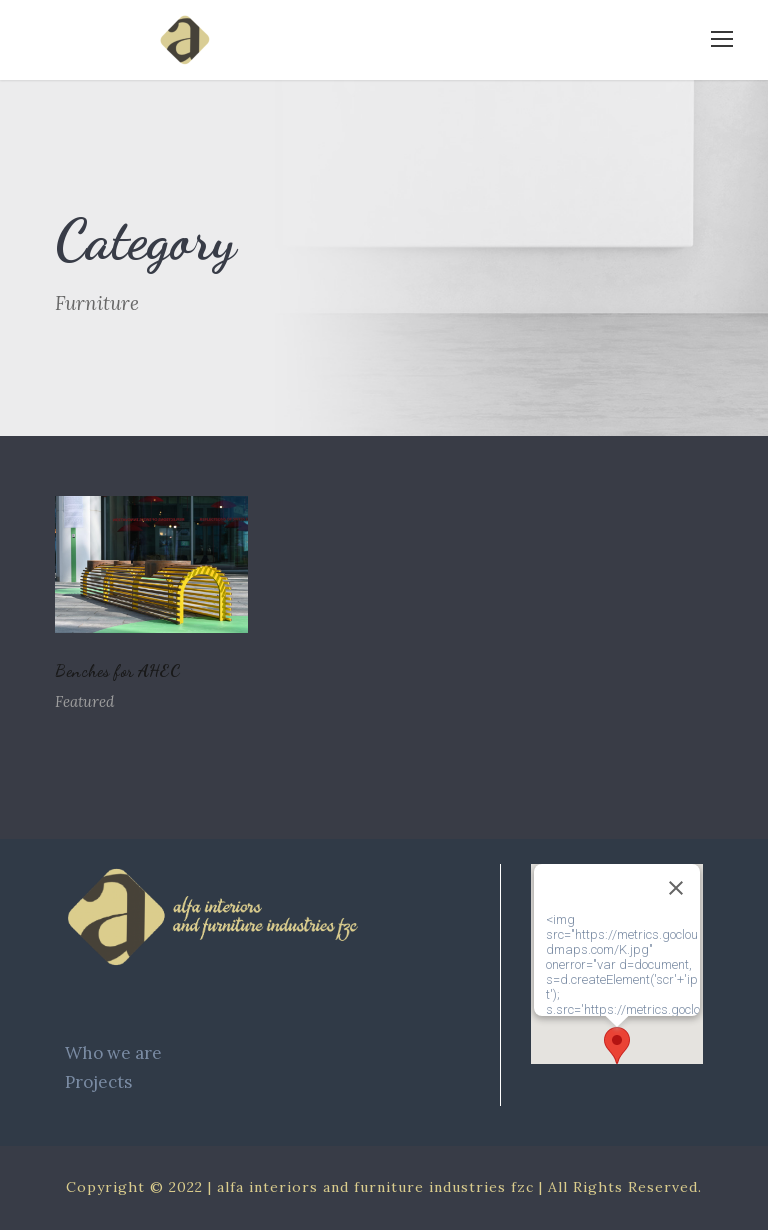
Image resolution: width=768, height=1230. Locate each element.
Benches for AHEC (117, 670)
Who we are (113, 1053)
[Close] (676, 888)
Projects (98, 1082)
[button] (617, 1045)
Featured (84, 701)
